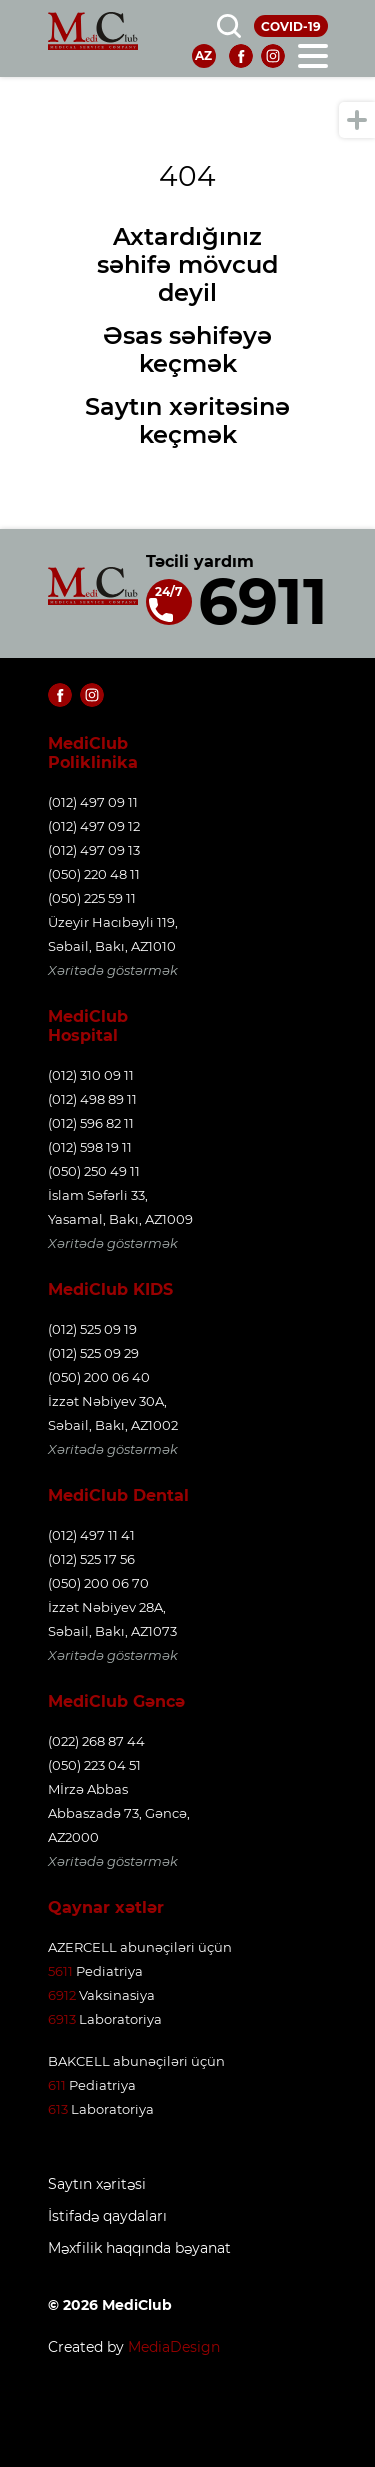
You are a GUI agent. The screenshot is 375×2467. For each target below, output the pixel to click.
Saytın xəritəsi (97, 2184)
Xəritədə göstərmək (113, 970)
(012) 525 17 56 (91, 1559)
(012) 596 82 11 (91, 1123)
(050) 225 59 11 (92, 898)
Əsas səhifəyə (187, 335)
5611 (60, 1971)
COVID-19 (291, 26)
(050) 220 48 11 (94, 874)
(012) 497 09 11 (93, 802)
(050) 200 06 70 (98, 1583)
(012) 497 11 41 (91, 1535)
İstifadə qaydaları (107, 2216)
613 (58, 2109)
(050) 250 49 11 (94, 1171)
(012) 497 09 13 (94, 850)
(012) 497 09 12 (94, 826)
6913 (62, 2019)
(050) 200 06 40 (99, 1377)
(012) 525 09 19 (92, 1329)
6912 (62, 1995)
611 (57, 2085)
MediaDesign (174, 2347)
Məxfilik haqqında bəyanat (139, 2248)
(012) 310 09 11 (91, 1075)
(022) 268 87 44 (96, 1741)
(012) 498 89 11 (92, 1099)
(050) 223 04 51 (94, 1765)
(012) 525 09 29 (93, 1353)
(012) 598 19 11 (90, 1147)
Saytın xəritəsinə (187, 406)
